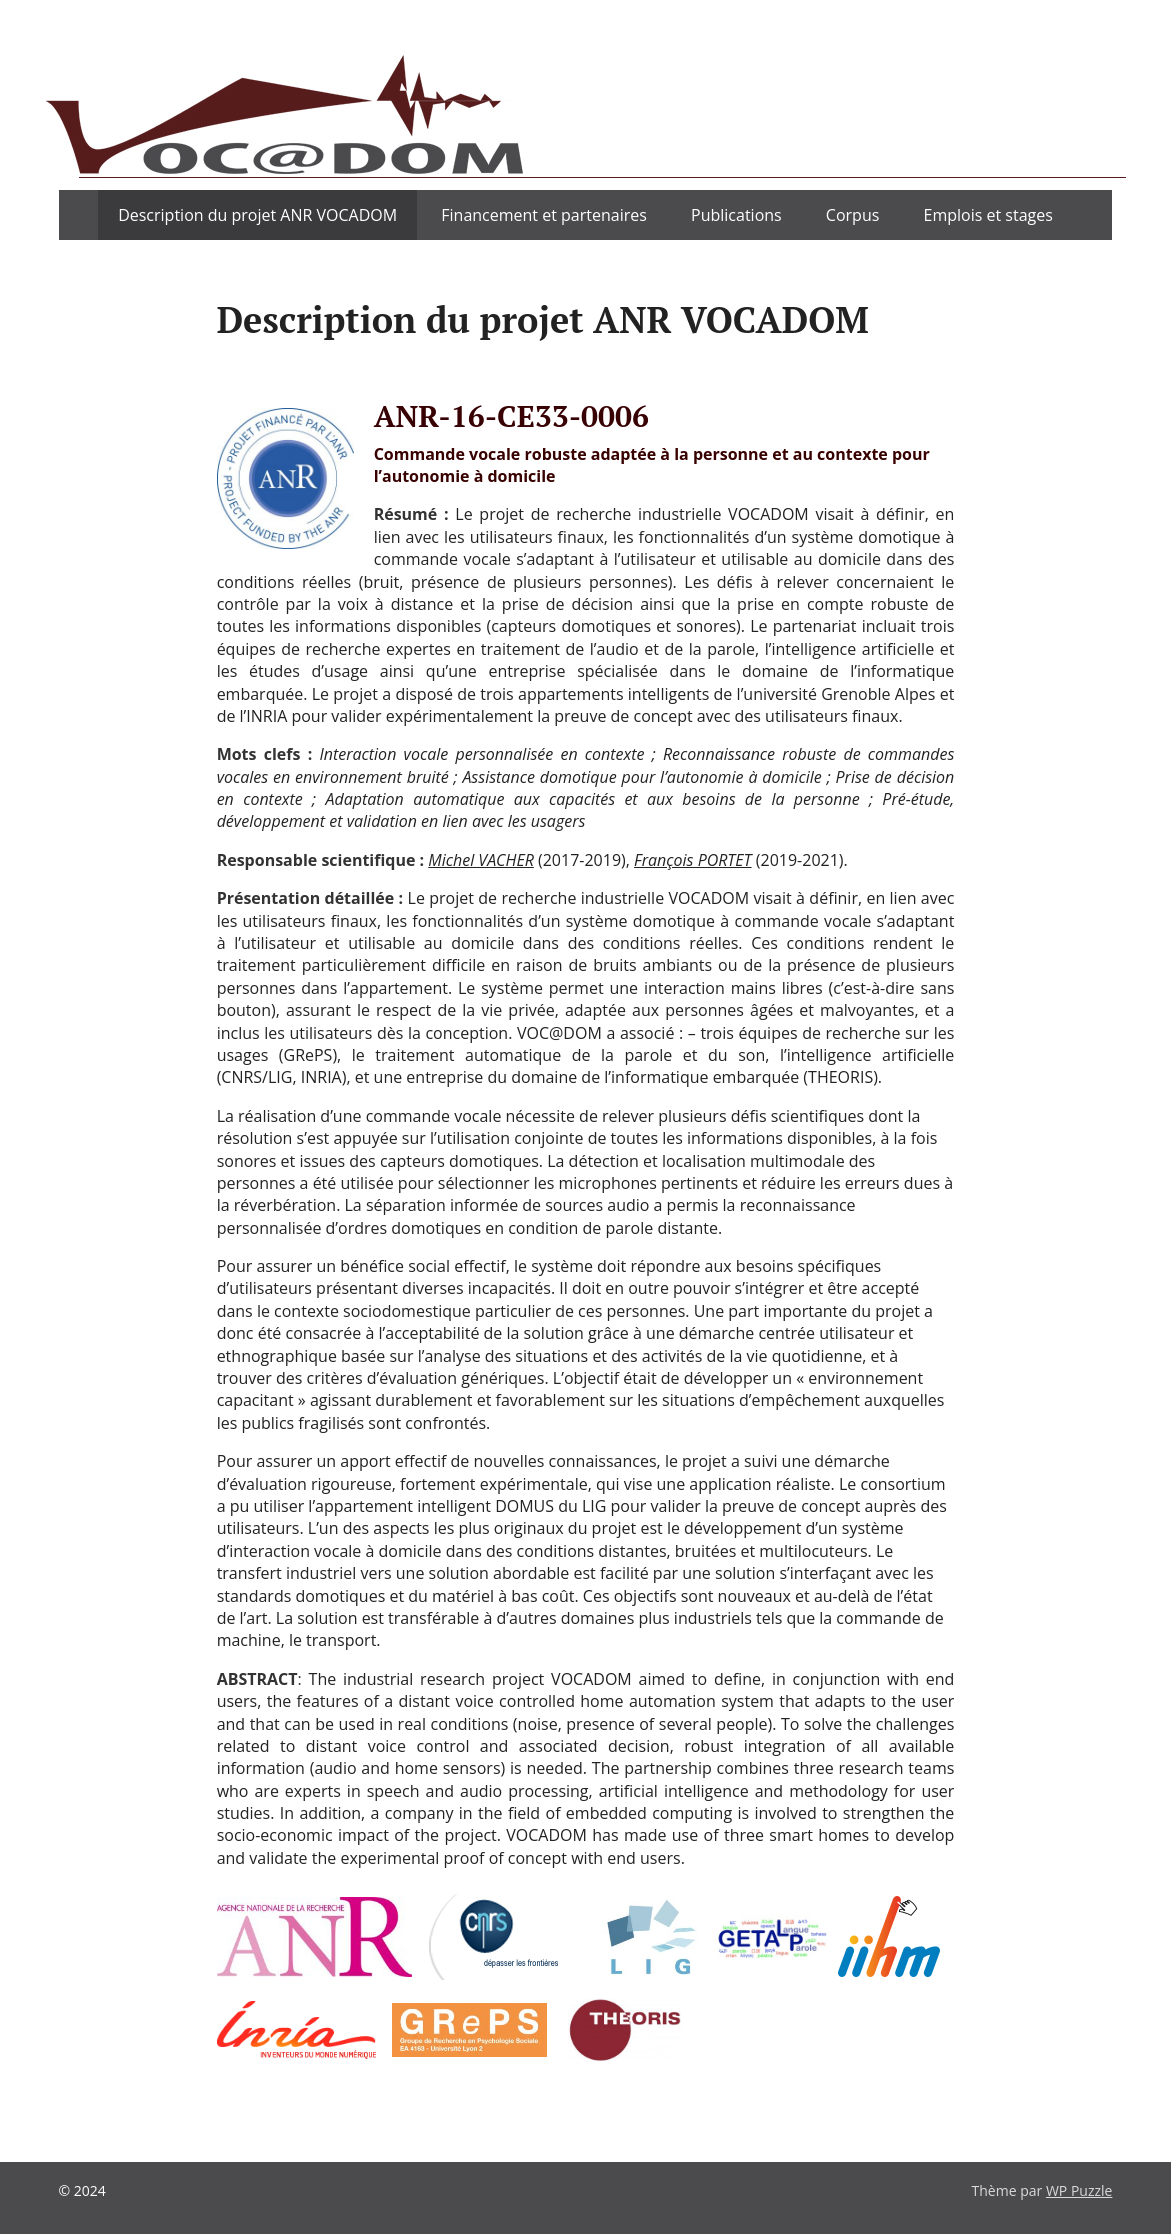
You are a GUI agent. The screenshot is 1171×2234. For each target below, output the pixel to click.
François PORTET (693, 860)
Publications (736, 215)
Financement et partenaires (544, 215)
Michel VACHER (481, 860)
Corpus (852, 215)
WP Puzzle (1079, 2190)
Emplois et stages (987, 215)
